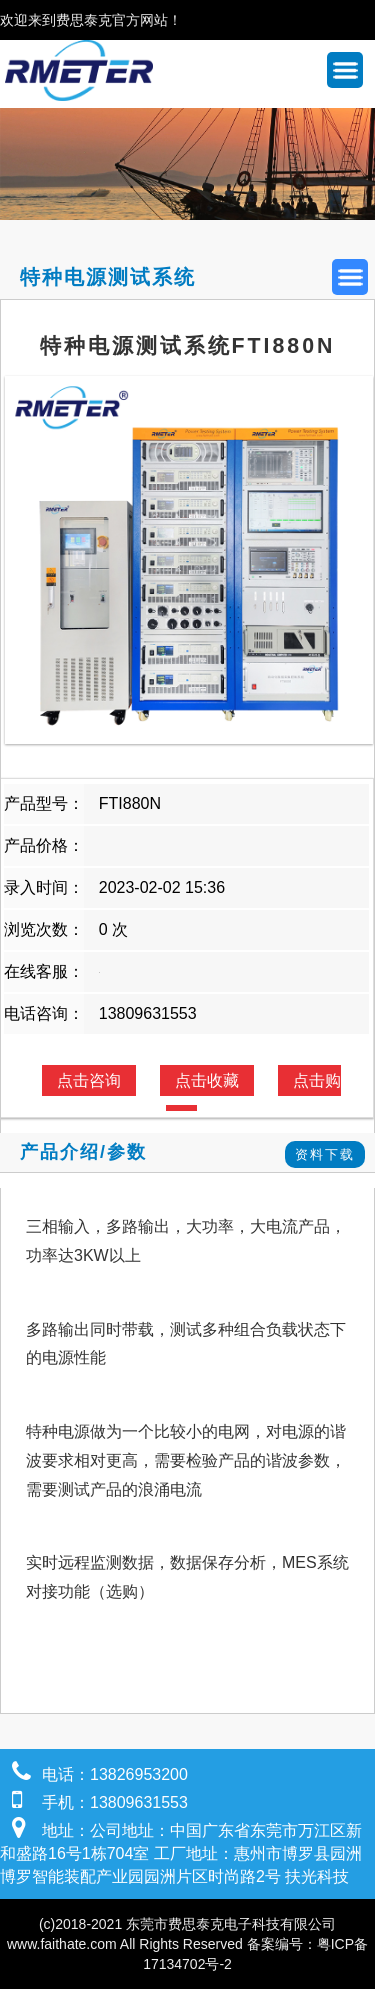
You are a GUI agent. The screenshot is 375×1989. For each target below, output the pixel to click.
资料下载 (325, 1154)
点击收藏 (207, 1080)
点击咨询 (89, 1080)
